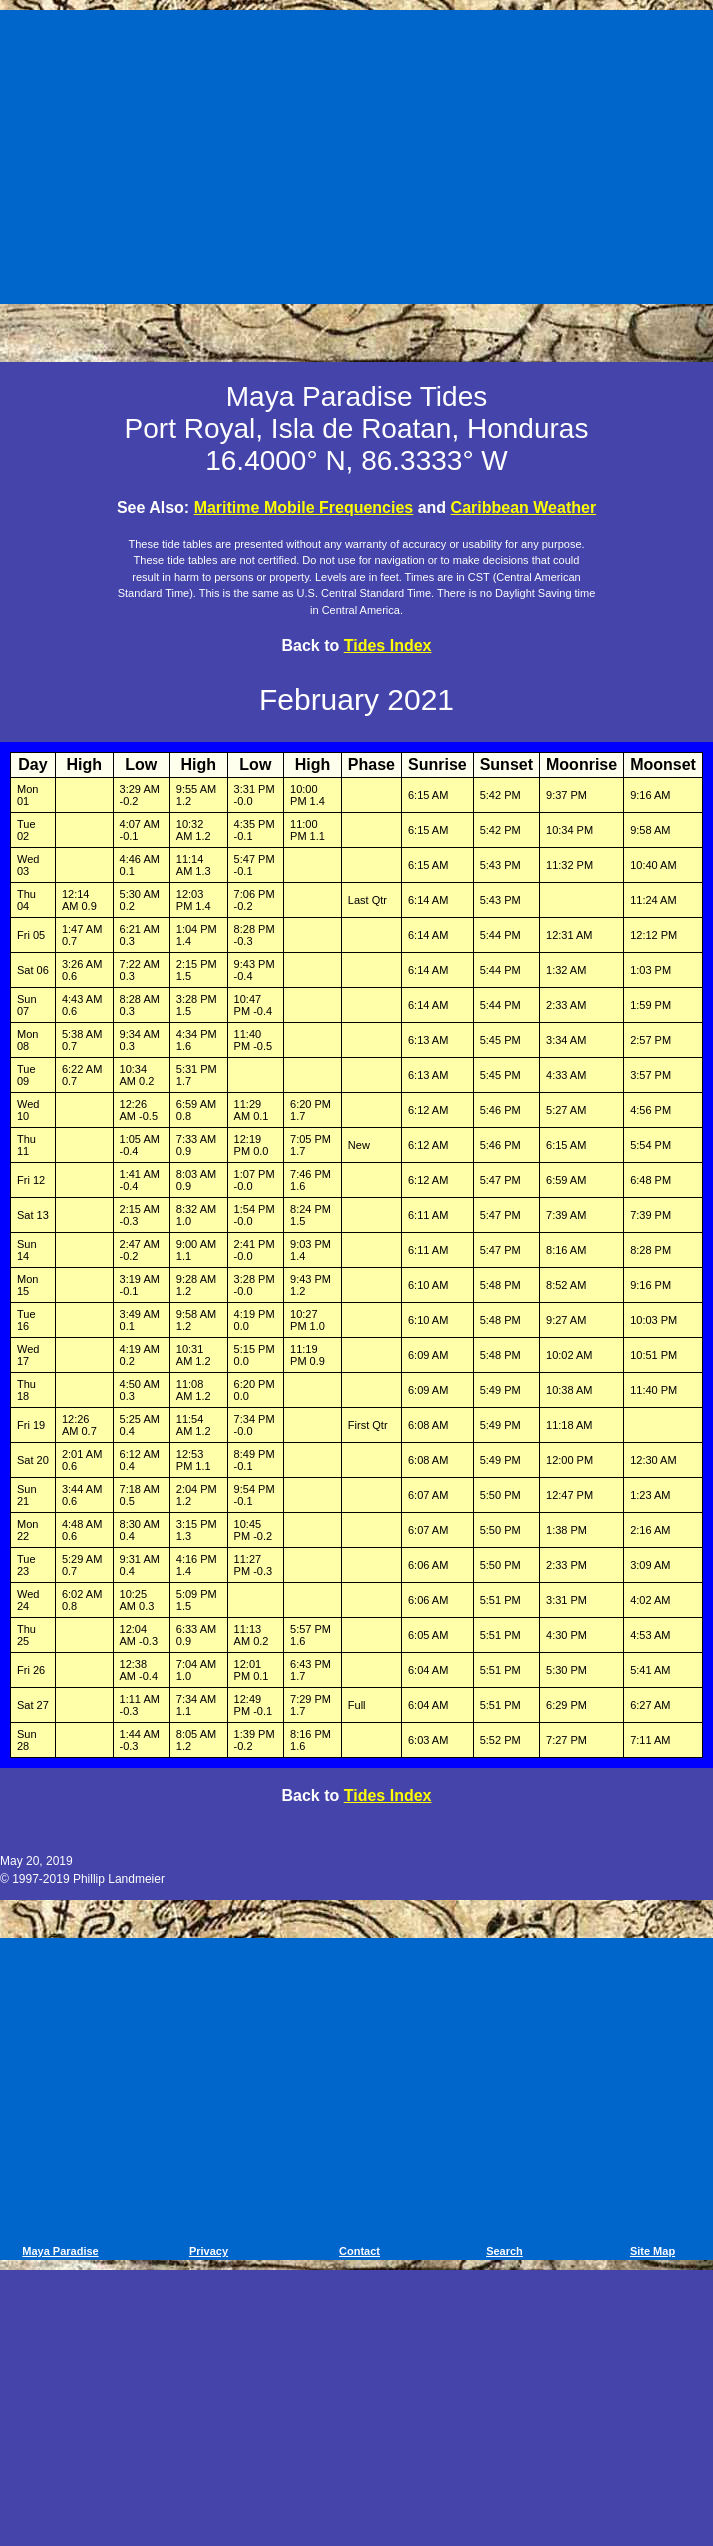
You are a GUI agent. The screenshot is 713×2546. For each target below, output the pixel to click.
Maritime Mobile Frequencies (304, 507)
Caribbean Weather (524, 507)
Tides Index (388, 645)
